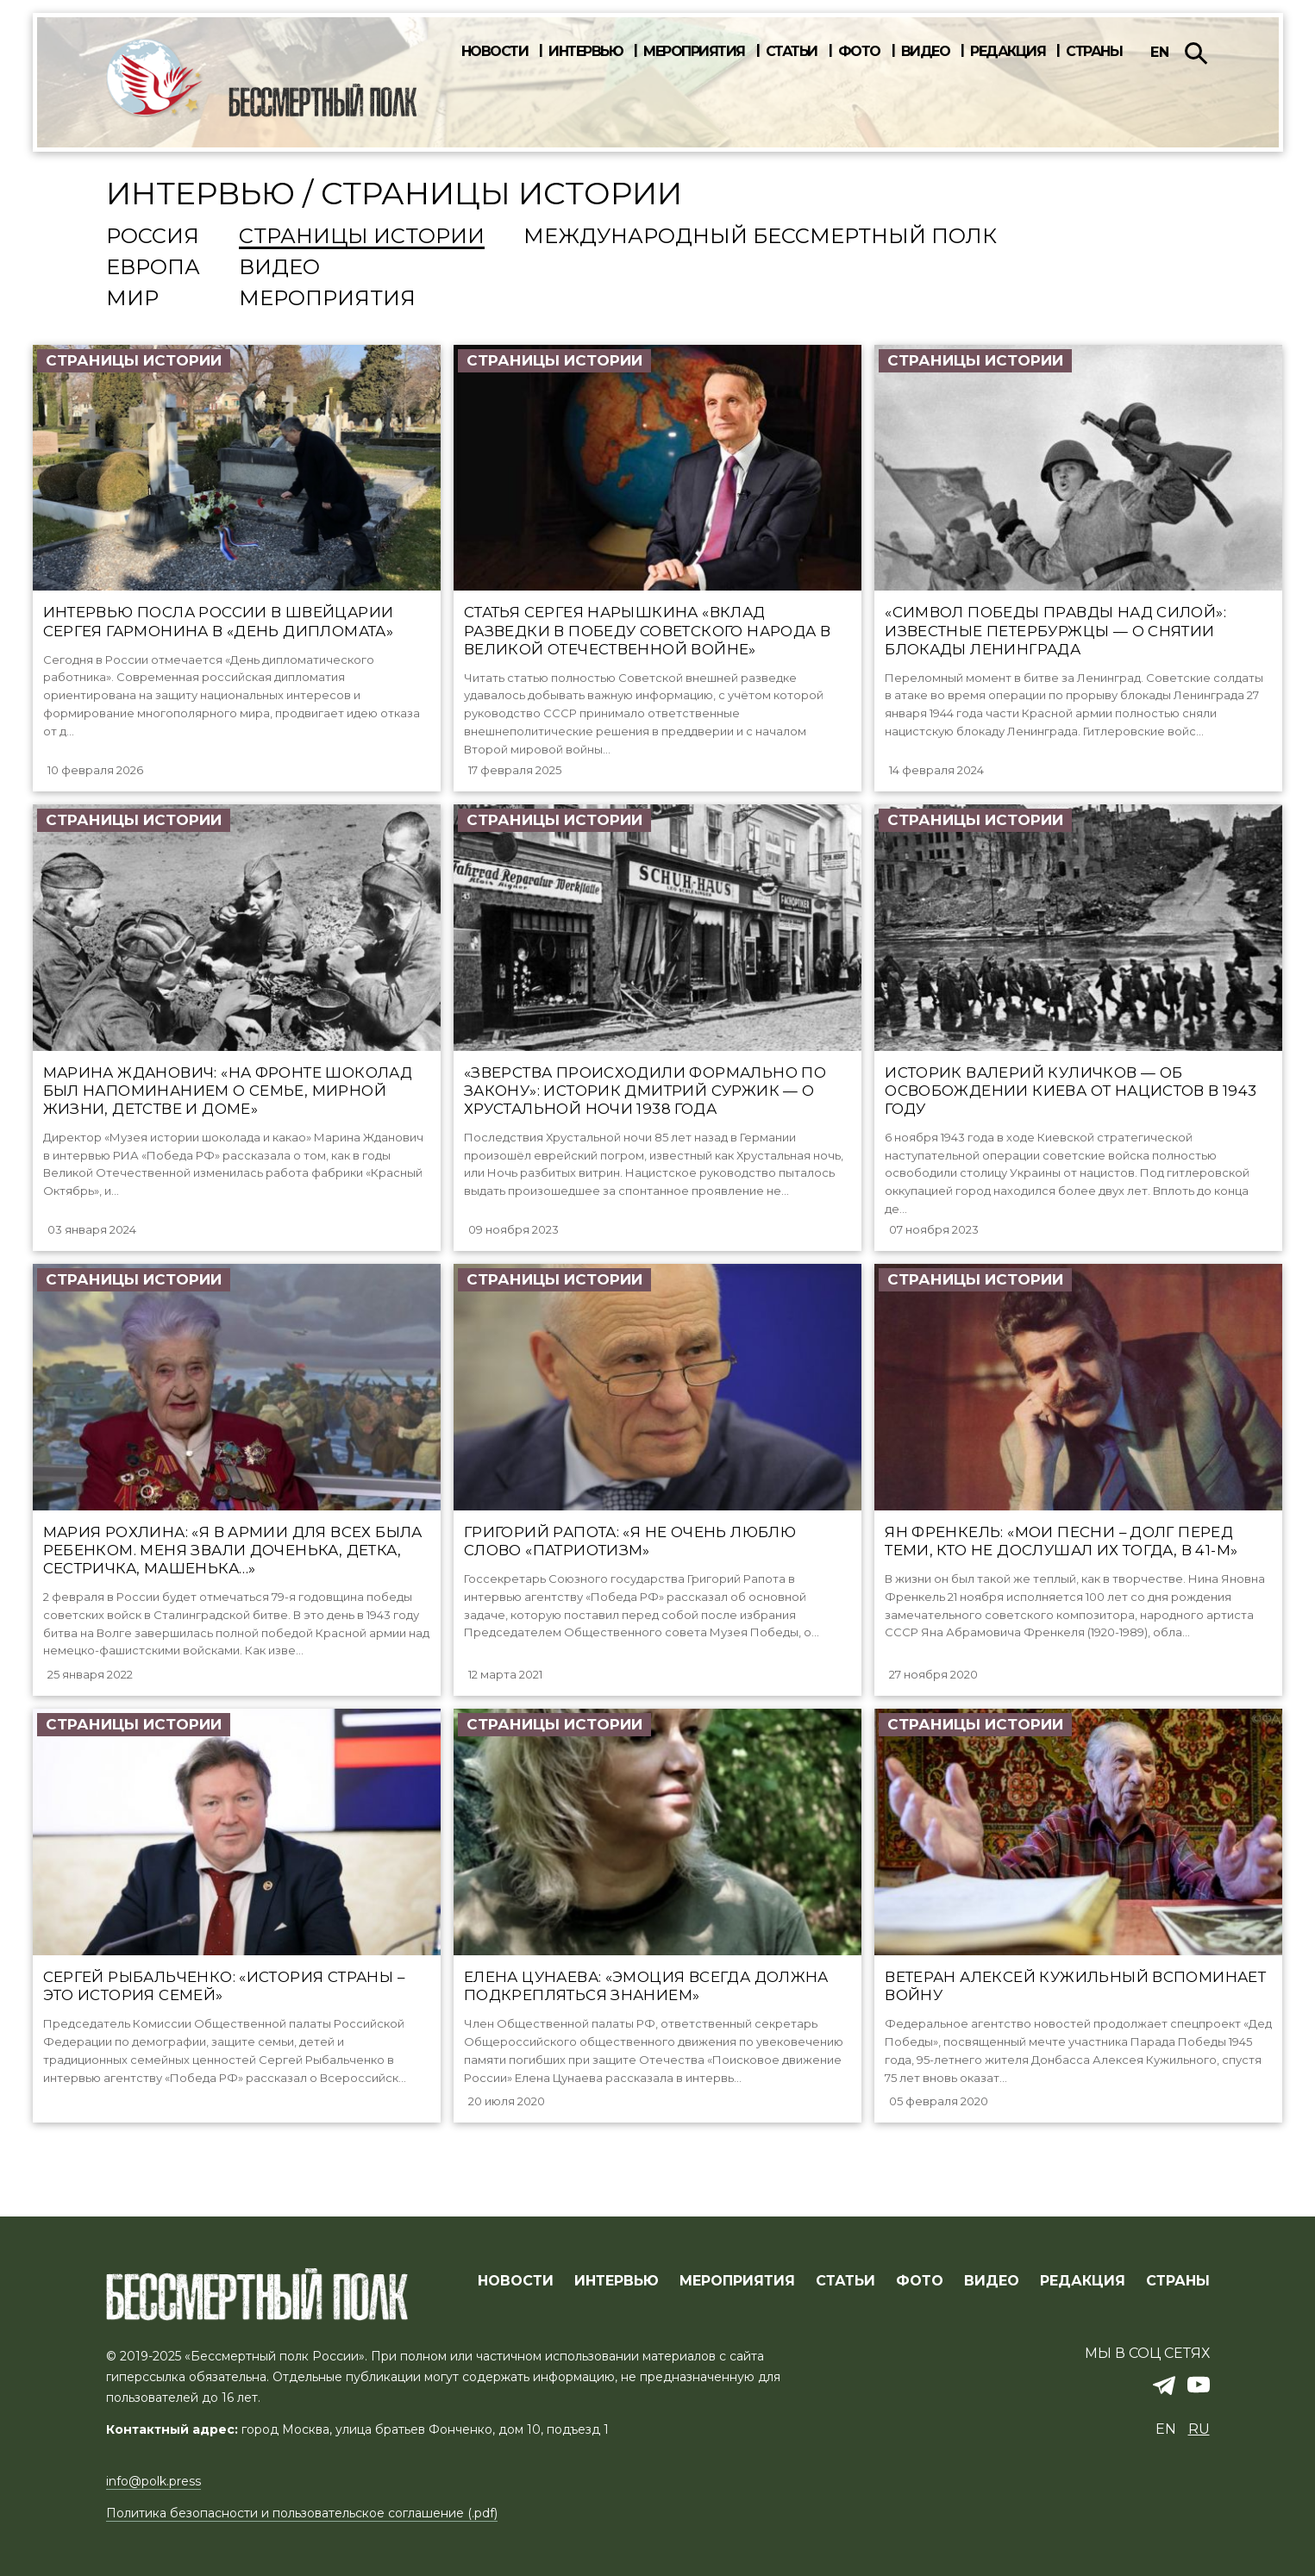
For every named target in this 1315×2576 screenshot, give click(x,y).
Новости (495, 52)
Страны (1094, 52)
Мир (132, 299)
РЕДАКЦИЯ (1082, 2281)
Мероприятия (694, 52)
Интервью (585, 52)
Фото (859, 52)
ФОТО (919, 2281)
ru (1199, 2430)
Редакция (1007, 52)
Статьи (791, 52)
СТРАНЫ (1178, 2281)
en (1159, 52)
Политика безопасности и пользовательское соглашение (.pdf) (302, 2513)
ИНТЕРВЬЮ (616, 2281)
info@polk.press (153, 2482)
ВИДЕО (991, 2281)
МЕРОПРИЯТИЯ (737, 2281)
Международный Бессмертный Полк (760, 237)
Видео (925, 52)
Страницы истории (362, 237)
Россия (152, 237)
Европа (153, 268)
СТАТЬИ (845, 2281)
